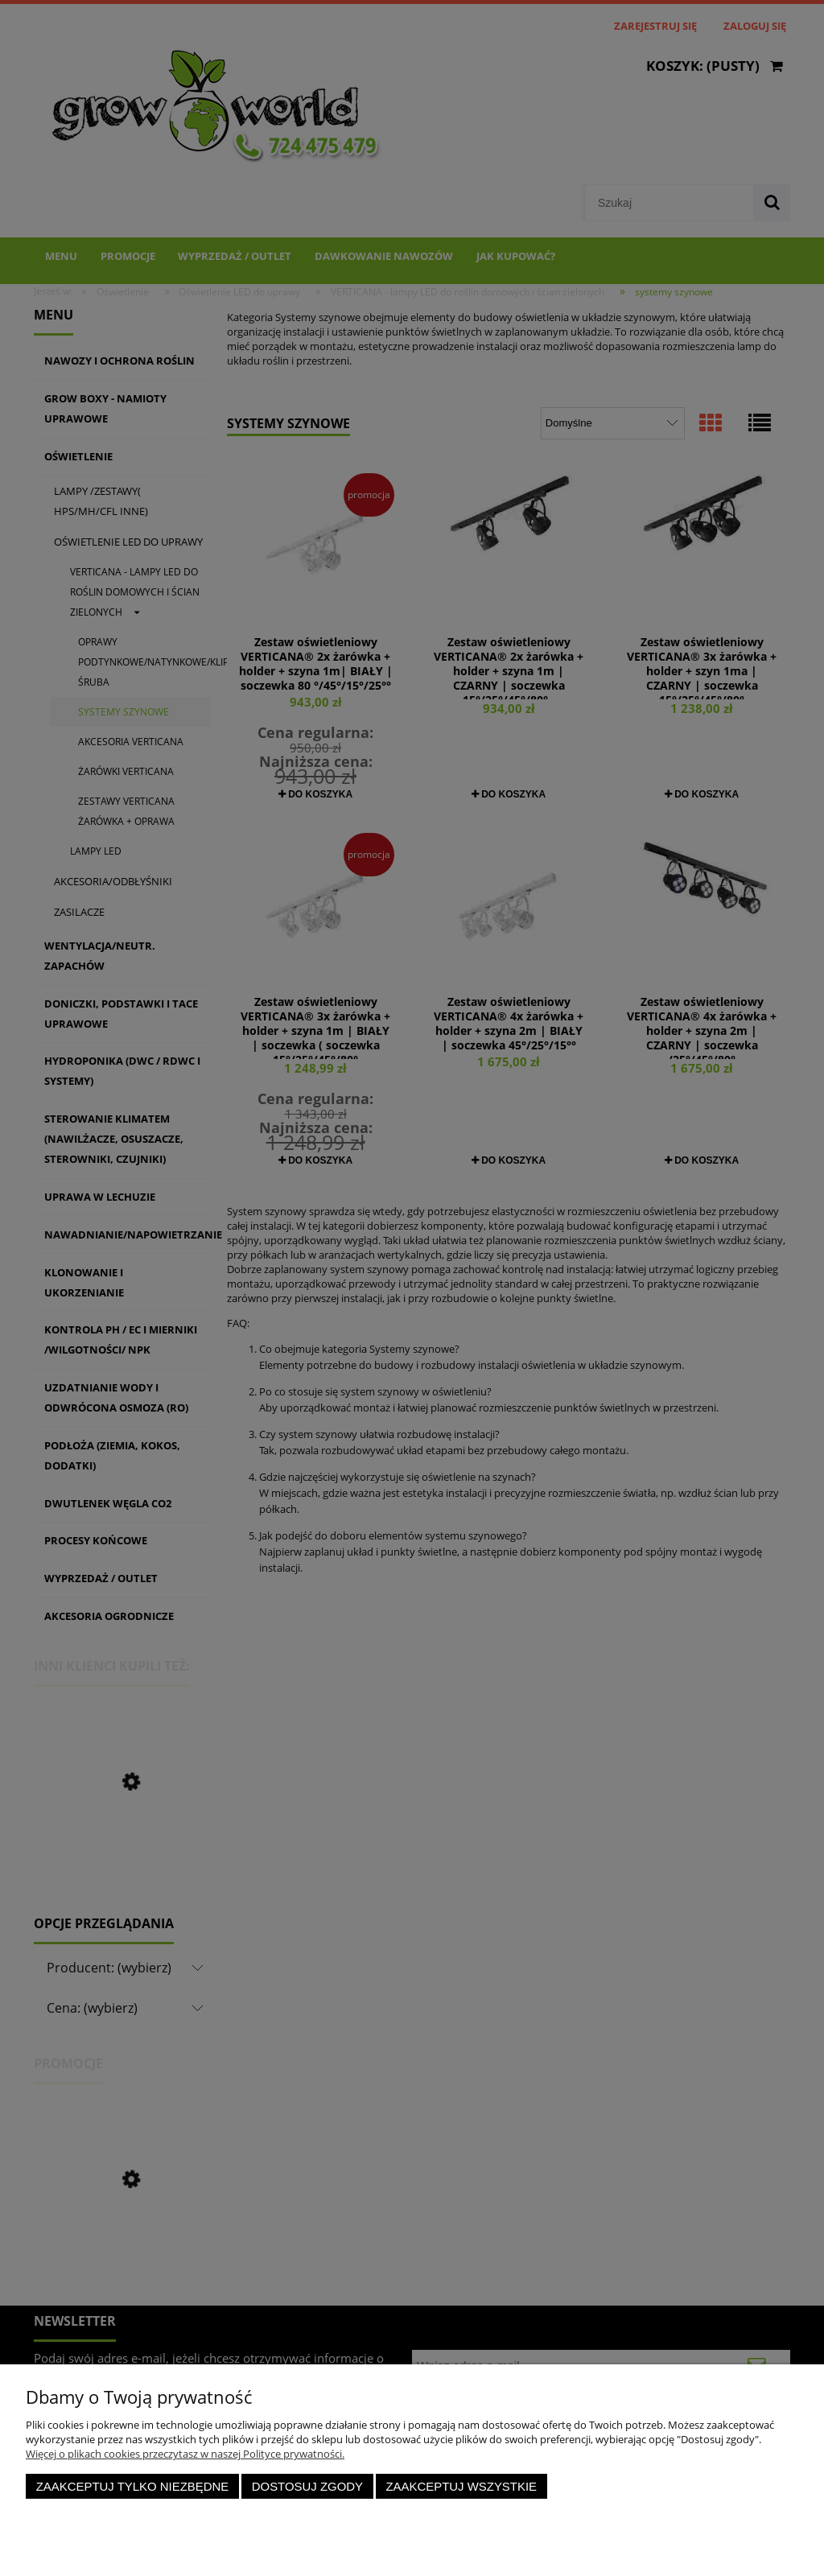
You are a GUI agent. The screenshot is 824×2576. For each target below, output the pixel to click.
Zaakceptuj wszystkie (461, 2486)
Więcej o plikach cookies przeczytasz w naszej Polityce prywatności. (185, 2453)
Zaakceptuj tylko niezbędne (132, 2486)
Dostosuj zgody (307, 2486)
